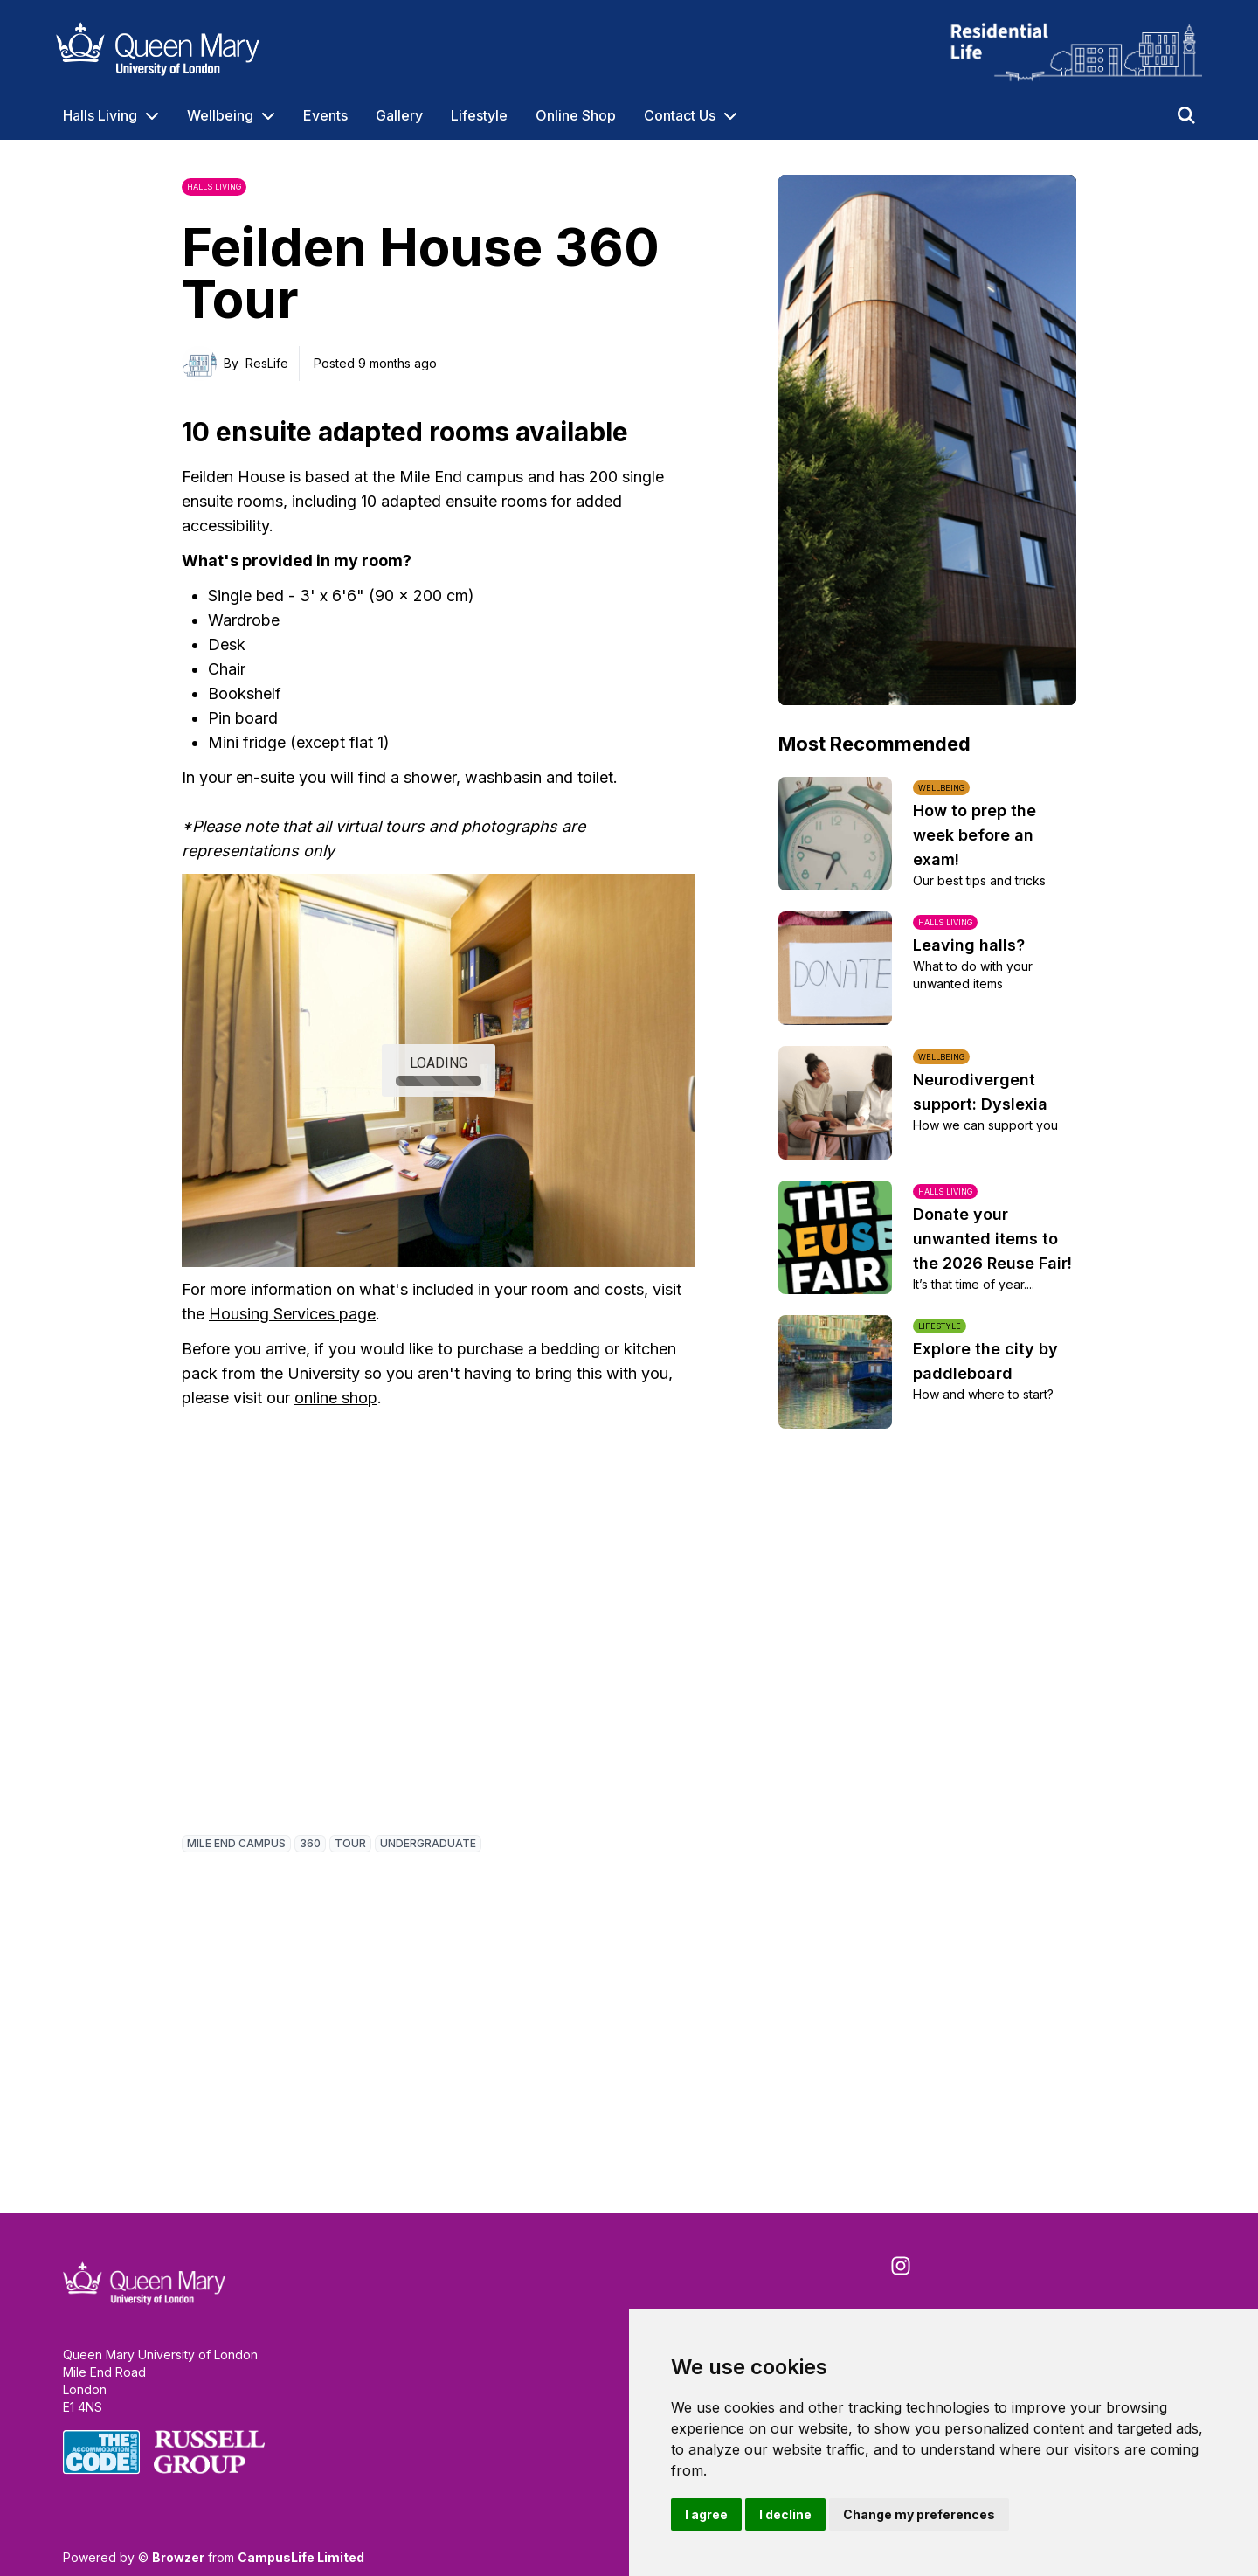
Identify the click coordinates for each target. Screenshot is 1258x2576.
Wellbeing (220, 115)
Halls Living (100, 115)
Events (325, 115)
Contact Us (679, 115)
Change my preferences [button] (919, 2514)
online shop (335, 1397)
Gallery (399, 115)
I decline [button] (785, 2514)
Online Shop (576, 115)
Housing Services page (292, 1314)
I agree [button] (706, 2514)
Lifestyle (479, 115)
